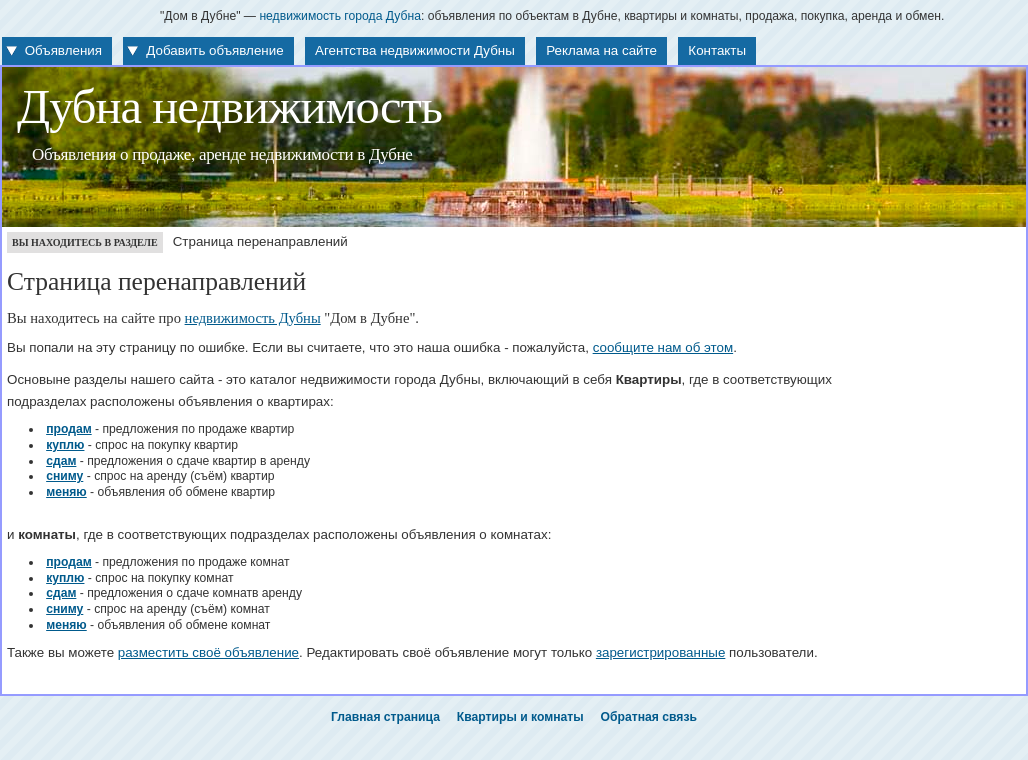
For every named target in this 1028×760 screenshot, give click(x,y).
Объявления (63, 50)
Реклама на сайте (601, 50)
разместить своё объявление (208, 652)
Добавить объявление (214, 50)
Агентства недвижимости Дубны (415, 50)
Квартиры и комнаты (520, 717)
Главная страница (385, 717)
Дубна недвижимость (229, 107)
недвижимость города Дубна (340, 16)
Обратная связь (649, 717)
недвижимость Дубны (253, 318)
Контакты (717, 50)
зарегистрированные (660, 652)
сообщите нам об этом (663, 347)
